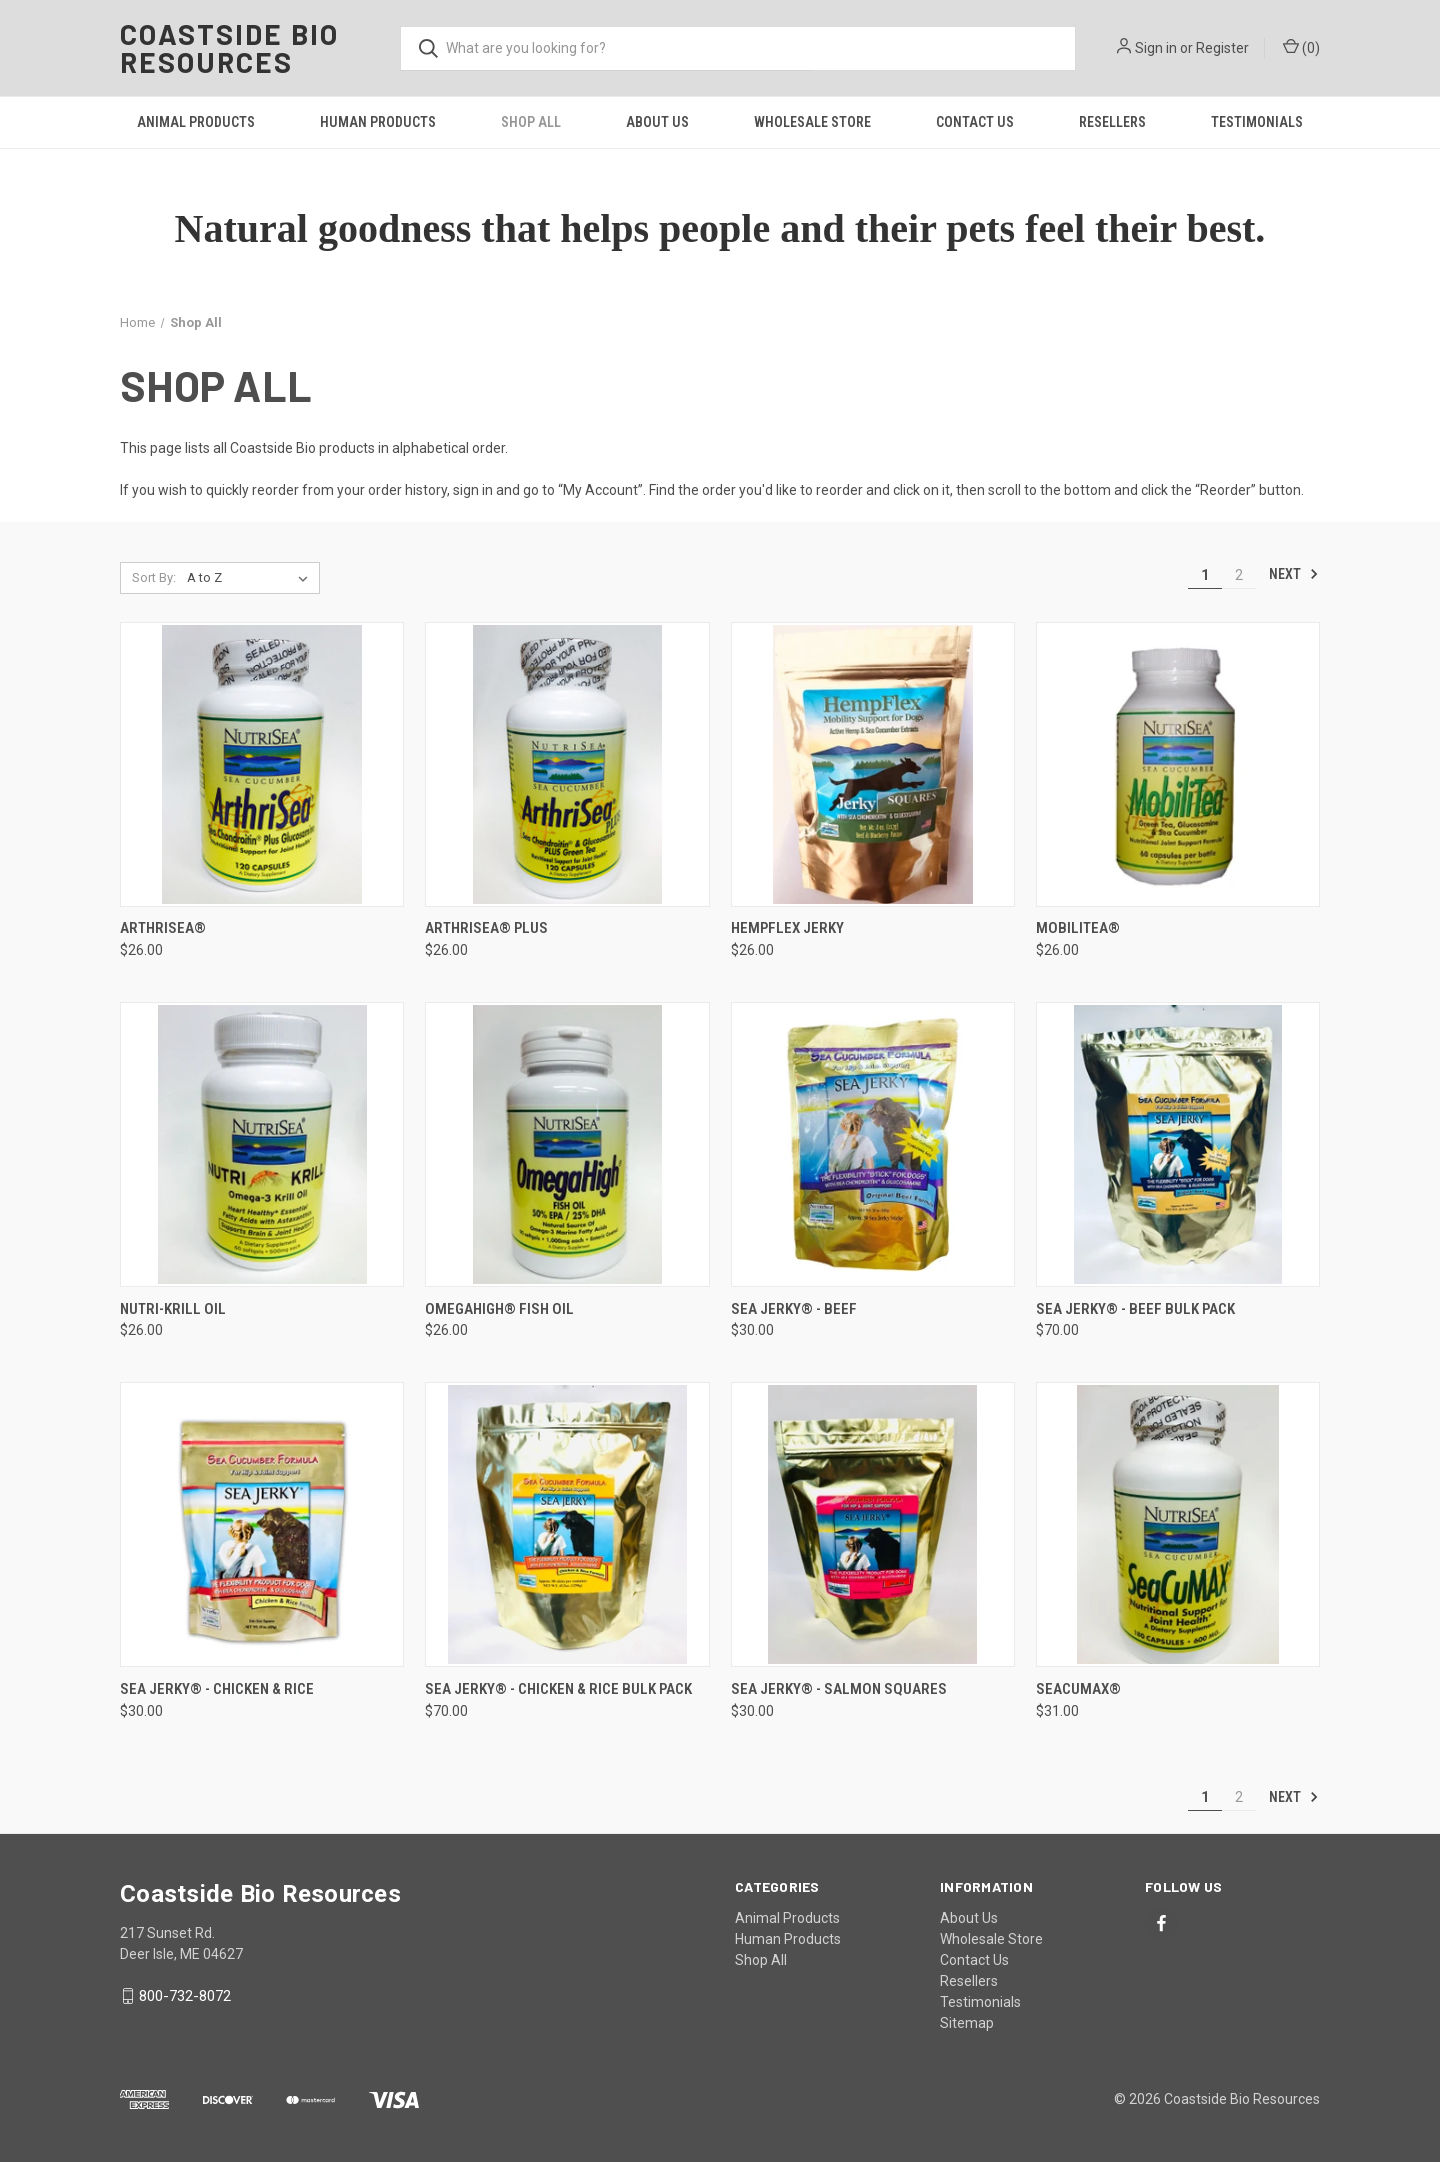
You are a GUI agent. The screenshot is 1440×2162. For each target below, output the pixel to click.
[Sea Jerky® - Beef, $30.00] (873, 1144)
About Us (657, 122)
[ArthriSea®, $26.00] (262, 764)
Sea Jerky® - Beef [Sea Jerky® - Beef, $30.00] (794, 1309)
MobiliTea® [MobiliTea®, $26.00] (1078, 928)
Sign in (1156, 48)
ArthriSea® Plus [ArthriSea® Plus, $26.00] (486, 928)
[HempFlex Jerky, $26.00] (873, 764)
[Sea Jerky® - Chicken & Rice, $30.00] (262, 1524)
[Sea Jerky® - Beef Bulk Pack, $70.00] (1178, 1144)
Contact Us (975, 122)
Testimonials (1257, 122)
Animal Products (196, 122)
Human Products (378, 122)
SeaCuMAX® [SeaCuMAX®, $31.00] (1078, 1689)
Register (1222, 48)
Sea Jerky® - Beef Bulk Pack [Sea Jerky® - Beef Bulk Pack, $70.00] (1135, 1309)
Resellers (1112, 122)
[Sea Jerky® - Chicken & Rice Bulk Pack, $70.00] (567, 1524)
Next (1294, 574)
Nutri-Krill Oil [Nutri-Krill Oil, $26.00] (173, 1309)
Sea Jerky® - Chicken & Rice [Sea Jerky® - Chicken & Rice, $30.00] (217, 1689)
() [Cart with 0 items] (1301, 47)
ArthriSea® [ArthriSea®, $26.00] (163, 928)
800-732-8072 (185, 1996)
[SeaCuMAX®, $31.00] (1178, 1524)
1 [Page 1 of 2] (1205, 575)
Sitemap (967, 2023)
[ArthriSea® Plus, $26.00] (567, 764)
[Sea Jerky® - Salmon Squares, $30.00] (873, 1524)
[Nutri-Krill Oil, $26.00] (262, 1144)
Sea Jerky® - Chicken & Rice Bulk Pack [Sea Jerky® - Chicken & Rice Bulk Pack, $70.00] (558, 1689)
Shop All (531, 122)
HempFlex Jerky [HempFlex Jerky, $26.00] (787, 928)
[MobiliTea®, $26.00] (1178, 764)
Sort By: (154, 577)
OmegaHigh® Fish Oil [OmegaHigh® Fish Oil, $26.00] (499, 1309)
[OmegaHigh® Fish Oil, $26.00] (567, 1144)
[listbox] (251, 578)
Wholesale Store (812, 122)
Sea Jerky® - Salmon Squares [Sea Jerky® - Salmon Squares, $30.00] (839, 1689)
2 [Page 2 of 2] (1239, 575)
